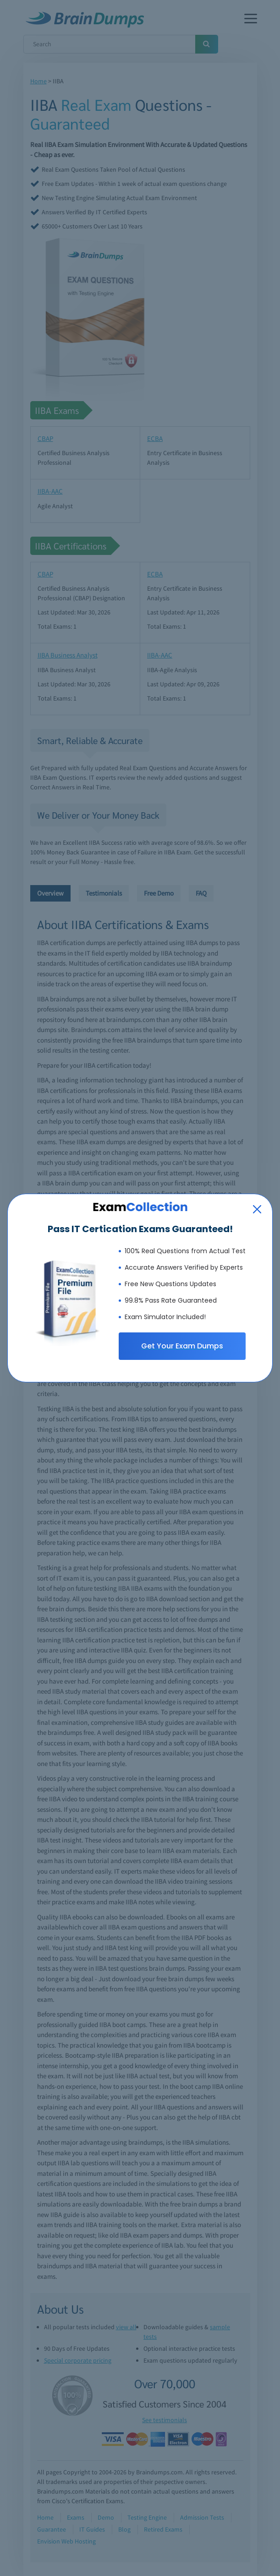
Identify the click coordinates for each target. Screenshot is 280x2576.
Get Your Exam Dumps (182, 1346)
